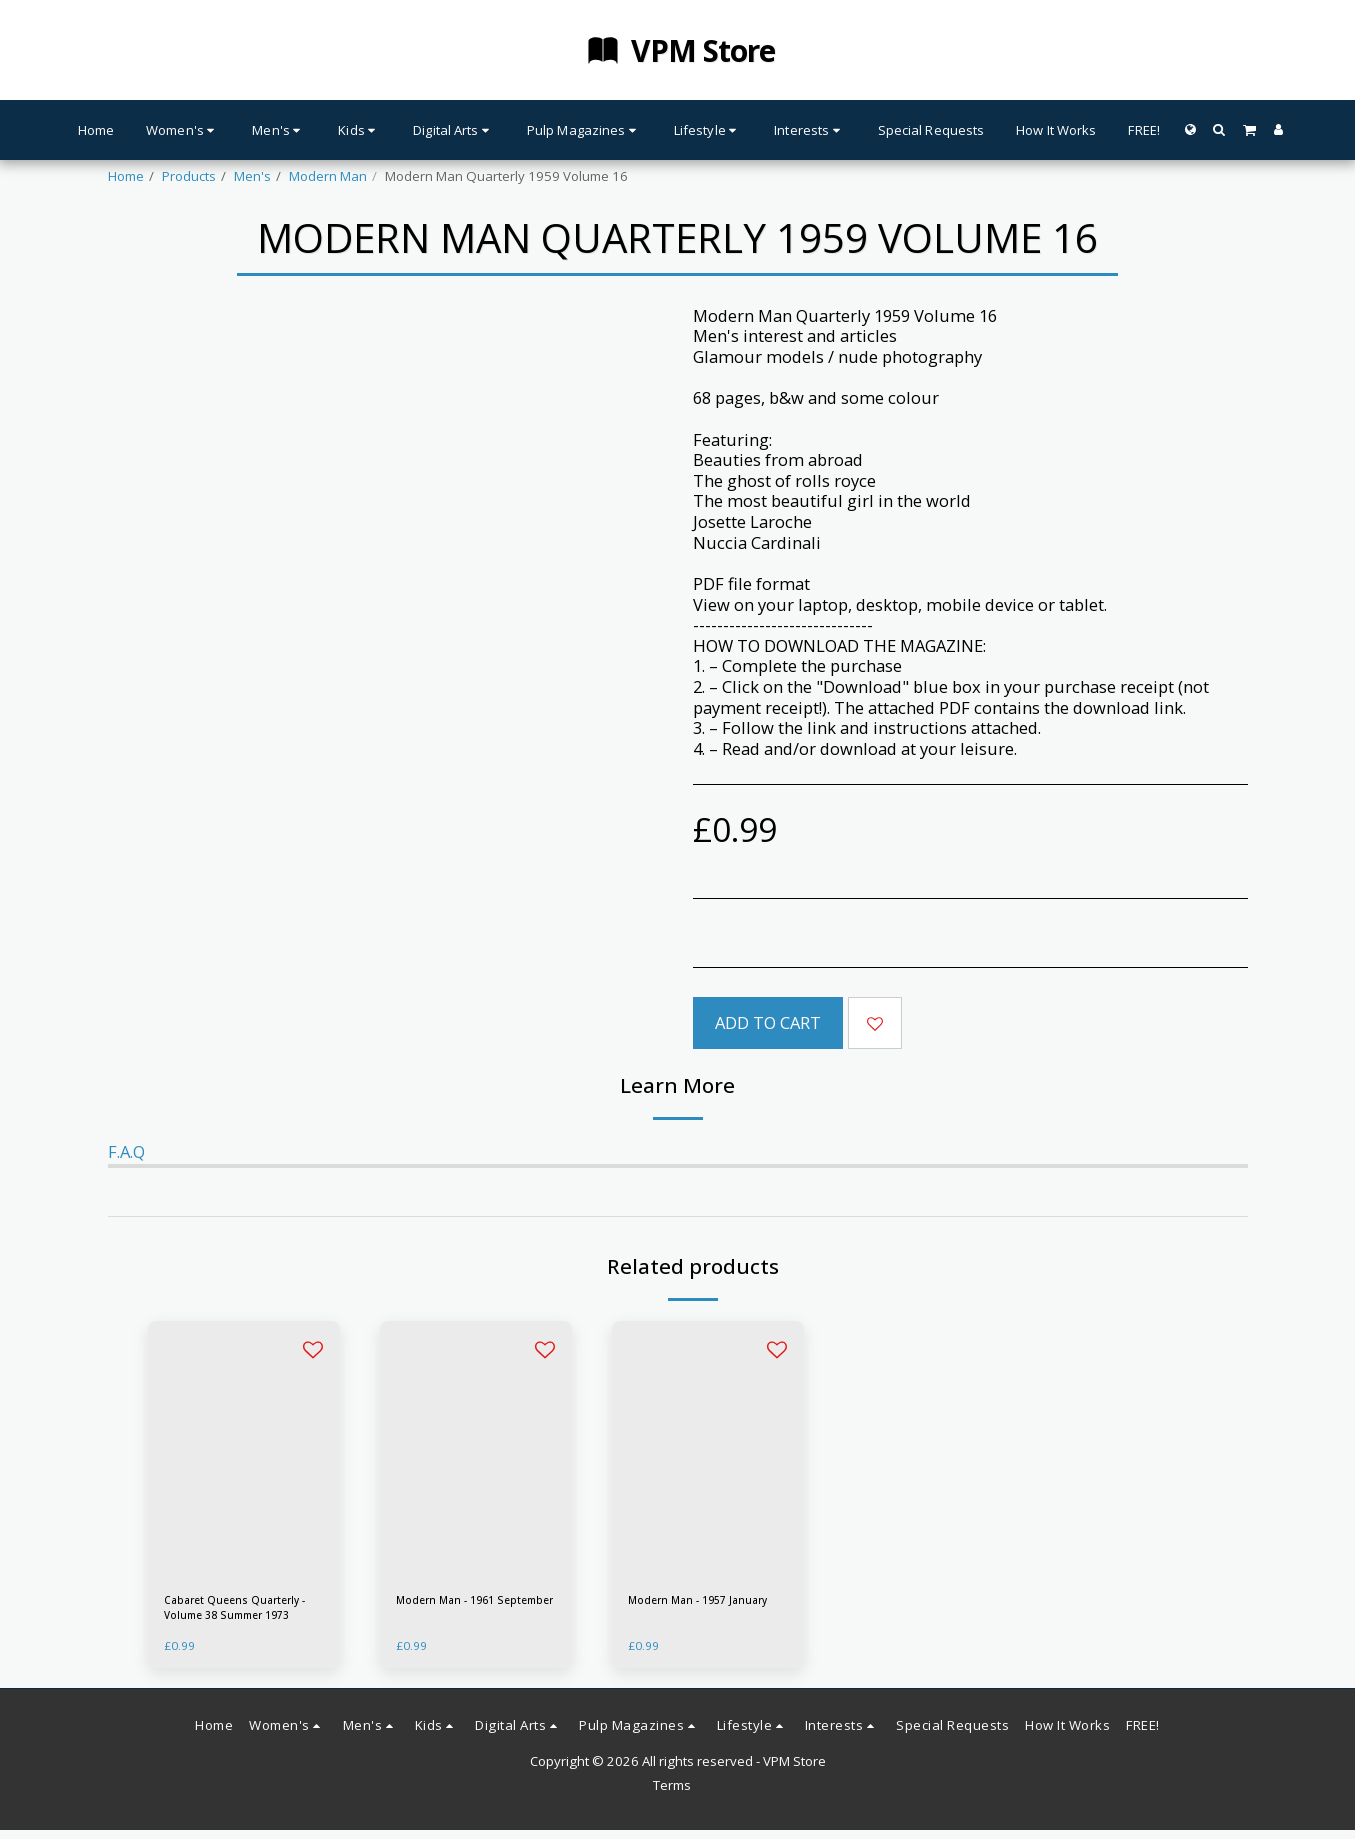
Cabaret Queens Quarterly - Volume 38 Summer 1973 (231, 1613)
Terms (672, 1795)
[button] (1219, 129)
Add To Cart (768, 1022)
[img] (244, 1449)
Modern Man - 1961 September (457, 1612)
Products (189, 176)
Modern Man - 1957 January (689, 1612)
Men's (252, 176)
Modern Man (328, 176)
